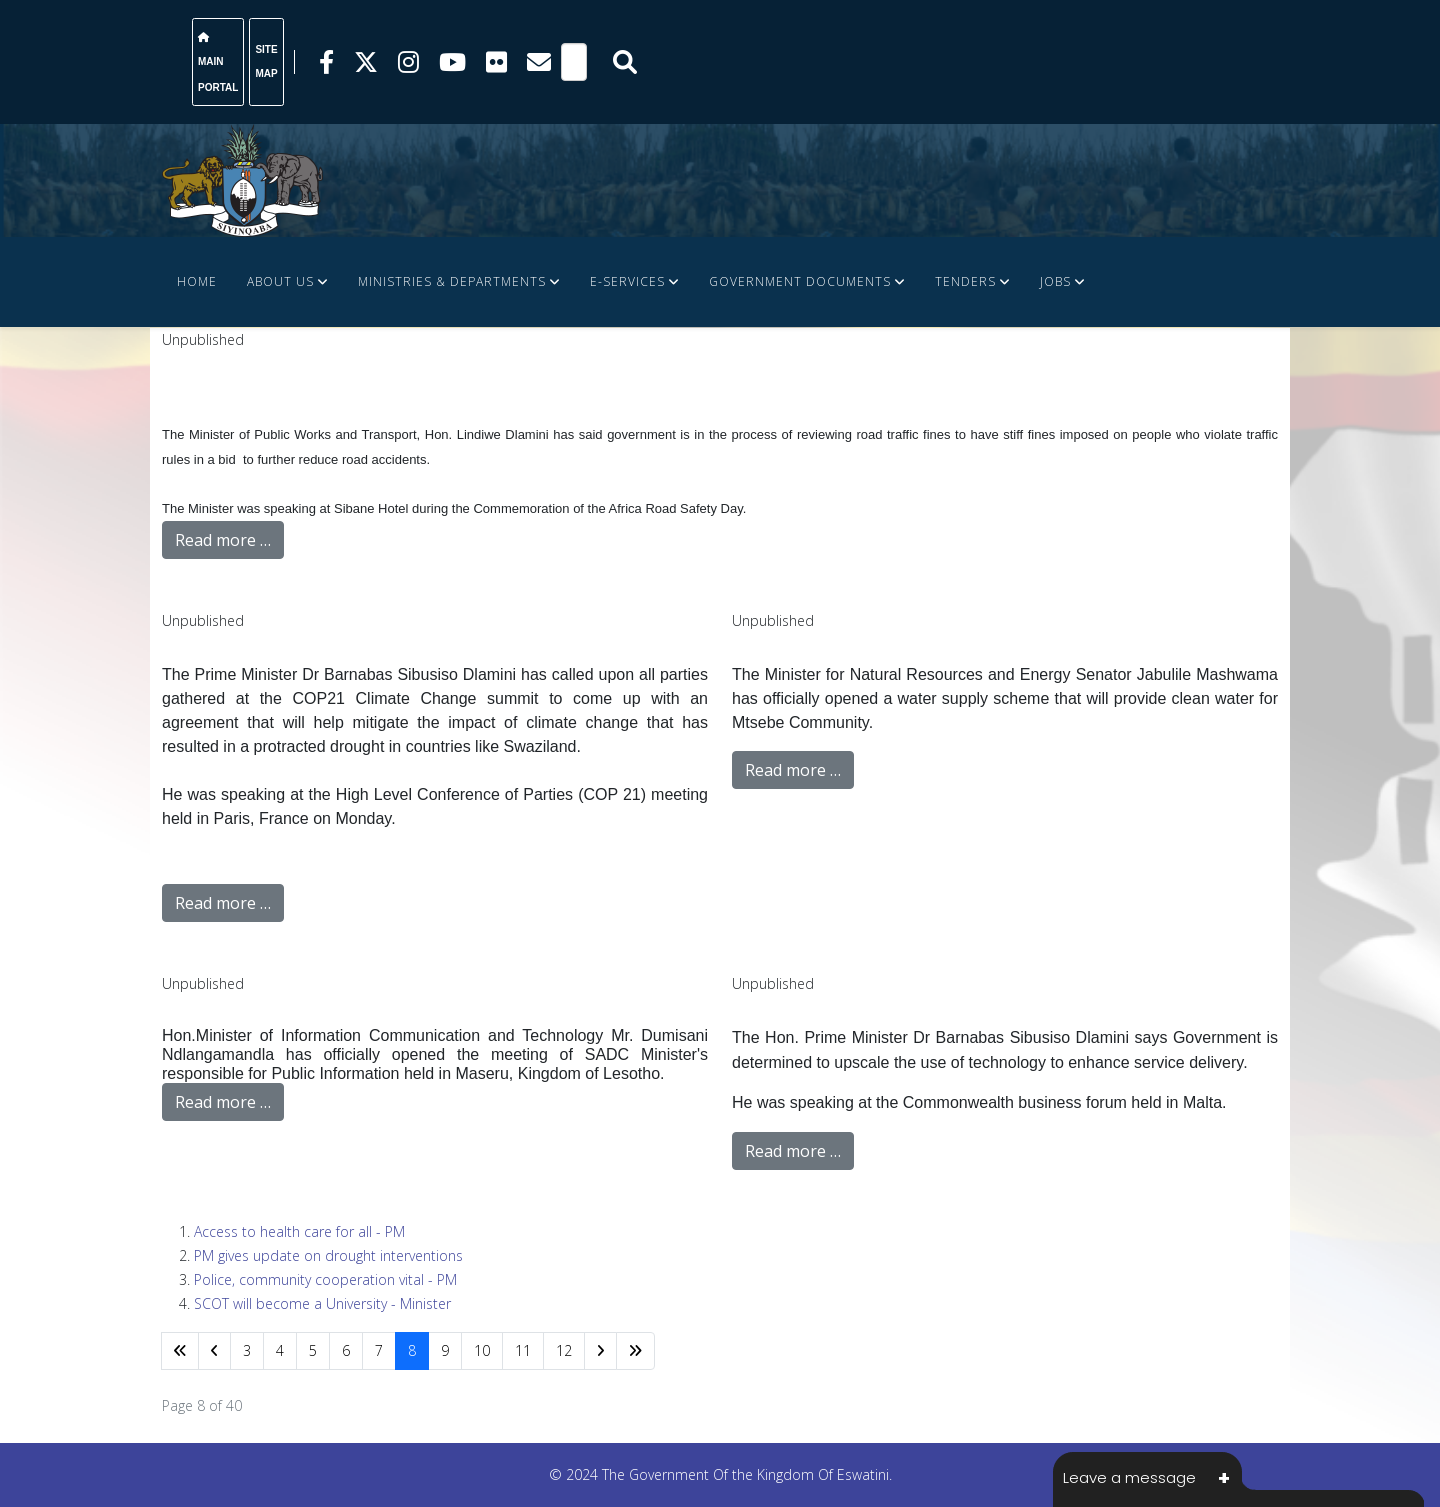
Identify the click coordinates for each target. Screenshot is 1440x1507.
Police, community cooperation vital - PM (325, 1279)
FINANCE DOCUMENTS (249, 371)
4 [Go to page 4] (280, 1350)
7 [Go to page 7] (379, 1350)
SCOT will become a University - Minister (322, 1303)
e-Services (627, 281)
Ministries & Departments (452, 281)
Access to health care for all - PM (299, 1231)
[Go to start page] (180, 1351)
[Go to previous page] (214, 1351)
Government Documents (800, 281)
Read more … (223, 540)
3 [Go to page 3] (247, 1350)
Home (197, 281)
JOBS (1055, 281)
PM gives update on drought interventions (328, 1255)
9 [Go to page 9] (445, 1350)
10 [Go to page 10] (482, 1350)
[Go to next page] (600, 1351)
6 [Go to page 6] (346, 1350)
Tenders (965, 281)
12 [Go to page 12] (564, 1350)
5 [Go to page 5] (313, 1350)
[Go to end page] (635, 1351)
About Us (280, 281)
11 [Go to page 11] (523, 1350)
